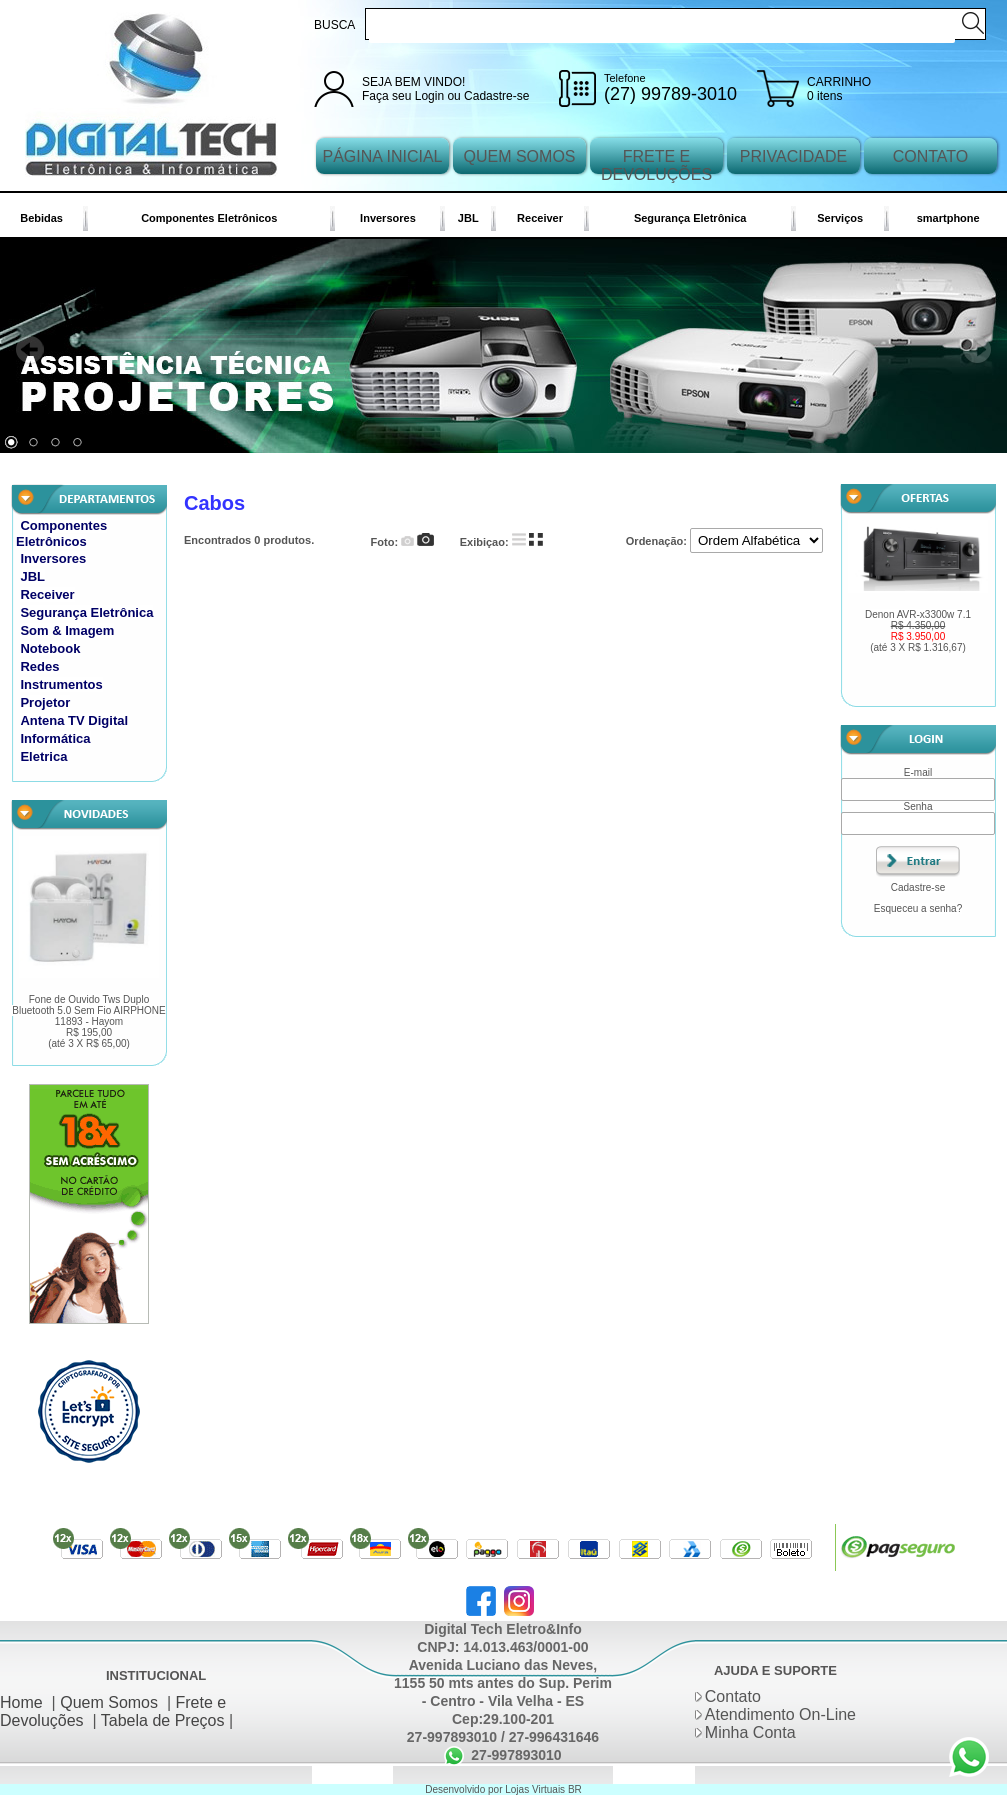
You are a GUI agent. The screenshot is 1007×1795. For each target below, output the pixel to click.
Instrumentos (61, 684)
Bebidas (41, 218)
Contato (733, 1696)
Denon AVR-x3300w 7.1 (918, 631)
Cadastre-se (496, 96)
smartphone (948, 218)
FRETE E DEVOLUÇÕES (656, 165)
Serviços (840, 218)
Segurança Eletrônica (690, 218)
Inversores (388, 218)
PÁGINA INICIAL (382, 156)
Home (21, 1702)
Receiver (540, 218)
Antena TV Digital (74, 720)
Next (977, 350)
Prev (30, 350)
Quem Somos (109, 1702)
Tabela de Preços (163, 1720)
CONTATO (931, 156)
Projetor (45, 702)
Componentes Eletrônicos (209, 218)
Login (429, 96)
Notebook (50, 648)
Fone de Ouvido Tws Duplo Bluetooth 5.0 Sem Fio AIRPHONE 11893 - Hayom (89, 1021)
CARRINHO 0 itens (839, 89)
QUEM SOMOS (519, 156)
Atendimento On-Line (780, 1714)
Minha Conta (750, 1732)
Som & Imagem (67, 630)
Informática (55, 738)
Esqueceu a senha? (918, 908)
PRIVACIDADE (793, 156)
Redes (39, 666)
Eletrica (43, 756)
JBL (468, 218)
